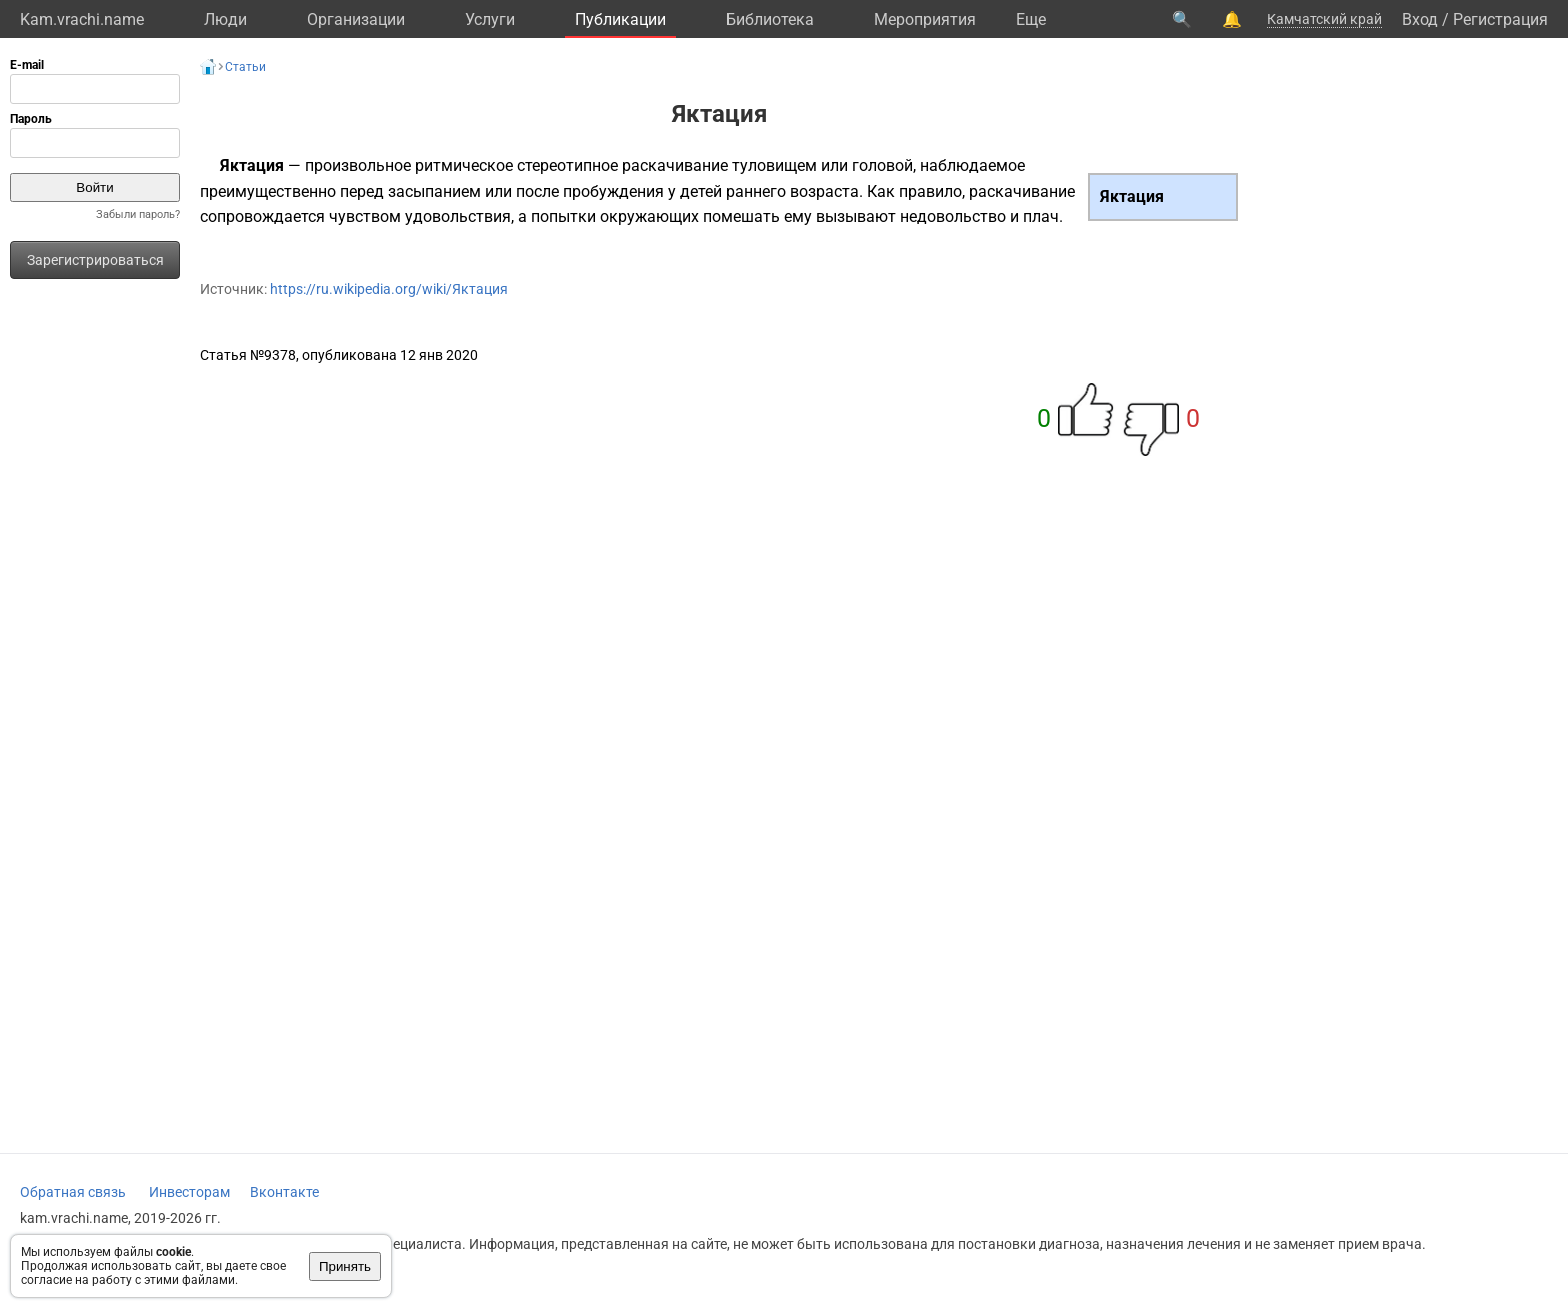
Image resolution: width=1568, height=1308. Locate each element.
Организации (356, 19)
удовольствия (458, 216)
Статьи (245, 67)
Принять (345, 1266)
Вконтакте (284, 1192)
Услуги (490, 19)
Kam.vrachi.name (82, 19)
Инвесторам (189, 1192)
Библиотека (770, 19)
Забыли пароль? (138, 214)
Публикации (620, 19)
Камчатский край (1324, 19)
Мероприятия (925, 19)
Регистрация (1500, 19)
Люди (225, 19)
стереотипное (567, 165)
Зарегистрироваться (95, 260)
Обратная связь (73, 1192)
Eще (1031, 19)
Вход (1420, 19)
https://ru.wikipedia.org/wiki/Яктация (389, 289)
